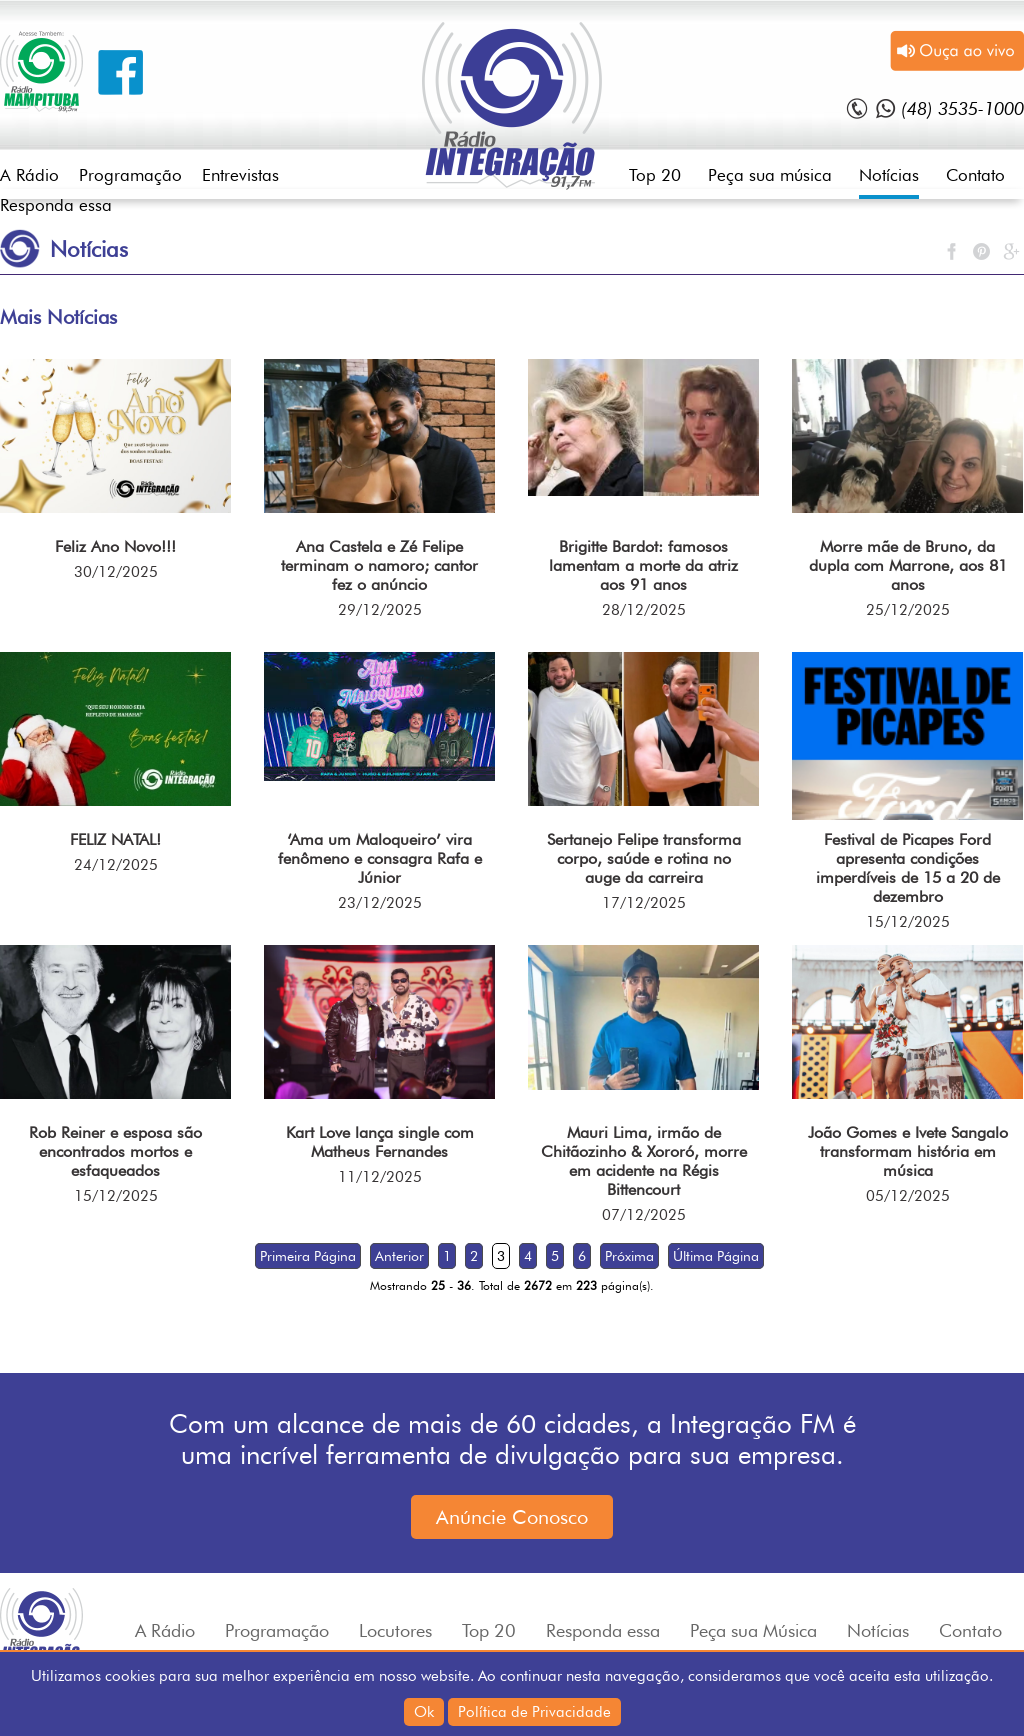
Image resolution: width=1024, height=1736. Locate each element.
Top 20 (655, 175)
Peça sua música (770, 175)
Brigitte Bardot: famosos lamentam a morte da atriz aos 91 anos (643, 565)
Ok (424, 1712)
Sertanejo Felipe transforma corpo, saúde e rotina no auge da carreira (644, 858)
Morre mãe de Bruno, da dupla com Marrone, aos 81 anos (908, 565)
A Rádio (29, 175)
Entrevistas (240, 175)
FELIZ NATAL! (115, 839)
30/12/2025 (116, 572)
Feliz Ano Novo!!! (115, 546)
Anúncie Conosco (512, 1517)
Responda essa (56, 205)
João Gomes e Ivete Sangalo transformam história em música (908, 1151)
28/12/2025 (644, 610)
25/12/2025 (908, 610)
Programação (130, 175)
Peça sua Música (753, 1630)
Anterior (399, 1256)
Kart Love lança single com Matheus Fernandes (380, 1142)
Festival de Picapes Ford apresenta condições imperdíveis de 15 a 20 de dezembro (908, 868)
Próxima (629, 1256)
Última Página (716, 1256)
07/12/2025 (644, 1215)
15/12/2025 (908, 922)
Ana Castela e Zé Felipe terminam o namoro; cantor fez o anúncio (379, 565)
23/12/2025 (380, 903)
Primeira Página (308, 1256)
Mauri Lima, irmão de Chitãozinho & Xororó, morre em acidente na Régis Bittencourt (644, 1161)
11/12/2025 (380, 1177)
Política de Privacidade (534, 1712)
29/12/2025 (380, 610)
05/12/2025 (908, 1196)
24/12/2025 (116, 865)
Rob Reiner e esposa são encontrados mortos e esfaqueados (115, 1151)
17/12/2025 (644, 903)
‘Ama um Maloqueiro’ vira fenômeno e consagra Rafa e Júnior (380, 858)
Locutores (395, 1630)
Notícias (889, 175)
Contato (975, 175)
